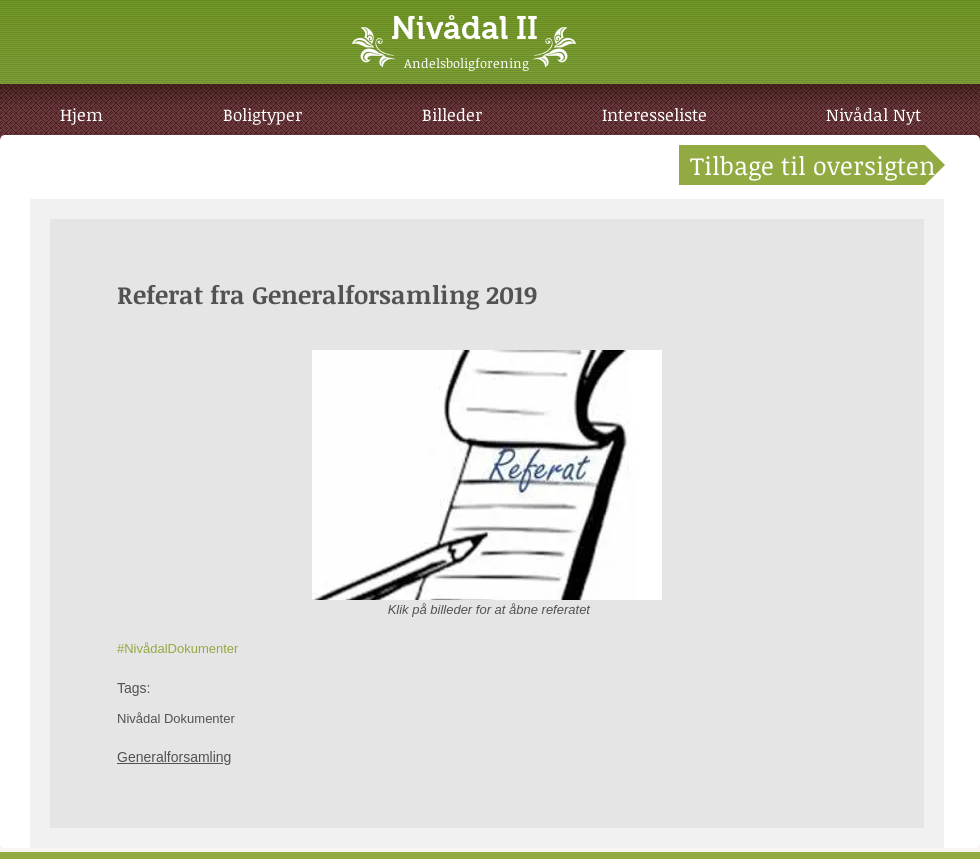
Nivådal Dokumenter (176, 718)
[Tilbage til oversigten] (812, 165)
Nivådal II (464, 28)
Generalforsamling (174, 757)
